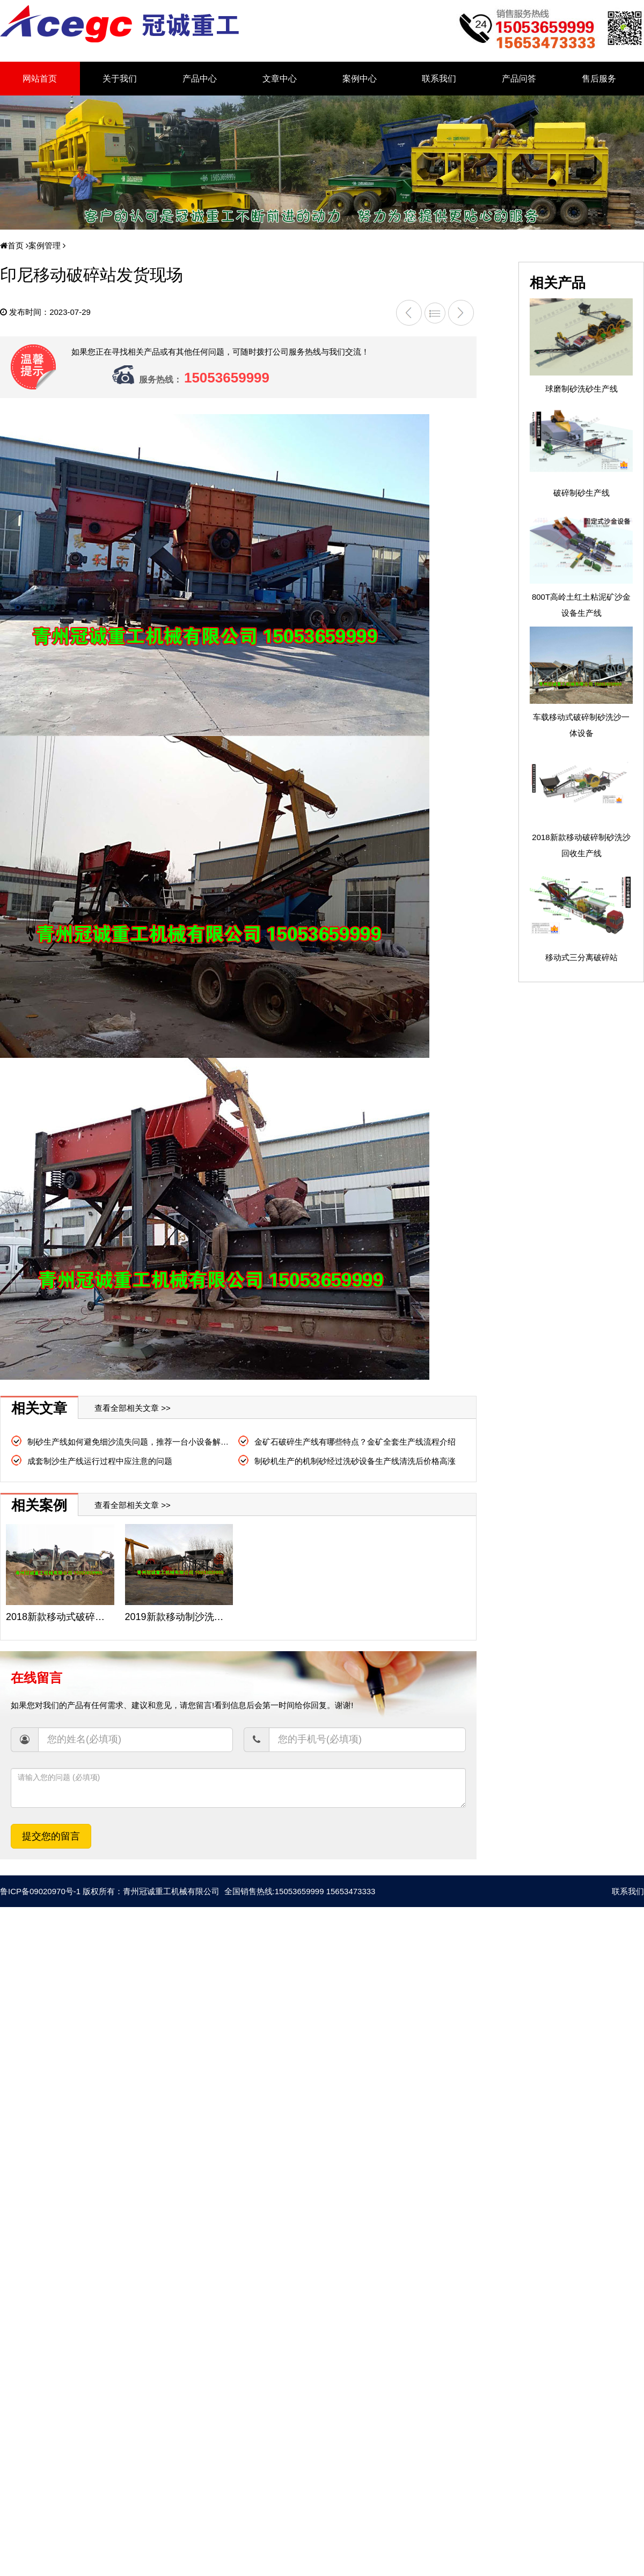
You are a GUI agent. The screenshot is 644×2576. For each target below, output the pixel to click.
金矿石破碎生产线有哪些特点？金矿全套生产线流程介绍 (355, 1441)
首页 (12, 245)
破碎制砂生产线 (581, 492)
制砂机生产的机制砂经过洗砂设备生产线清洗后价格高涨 (355, 1461)
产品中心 (199, 78)
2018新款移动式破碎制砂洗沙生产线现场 (94, 1616)
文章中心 (279, 78)
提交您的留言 (51, 1836)
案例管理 (42, 245)
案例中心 (359, 78)
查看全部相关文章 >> (132, 1407)
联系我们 (439, 78)
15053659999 (226, 378)
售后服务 (599, 78)
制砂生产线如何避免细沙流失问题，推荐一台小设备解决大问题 (140, 1441)
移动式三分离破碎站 (581, 957)
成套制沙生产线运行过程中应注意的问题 (99, 1461)
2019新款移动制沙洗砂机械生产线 (198, 1616)
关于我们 (120, 78)
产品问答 (519, 78)
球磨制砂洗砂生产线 (581, 388)
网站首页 (40, 78)
